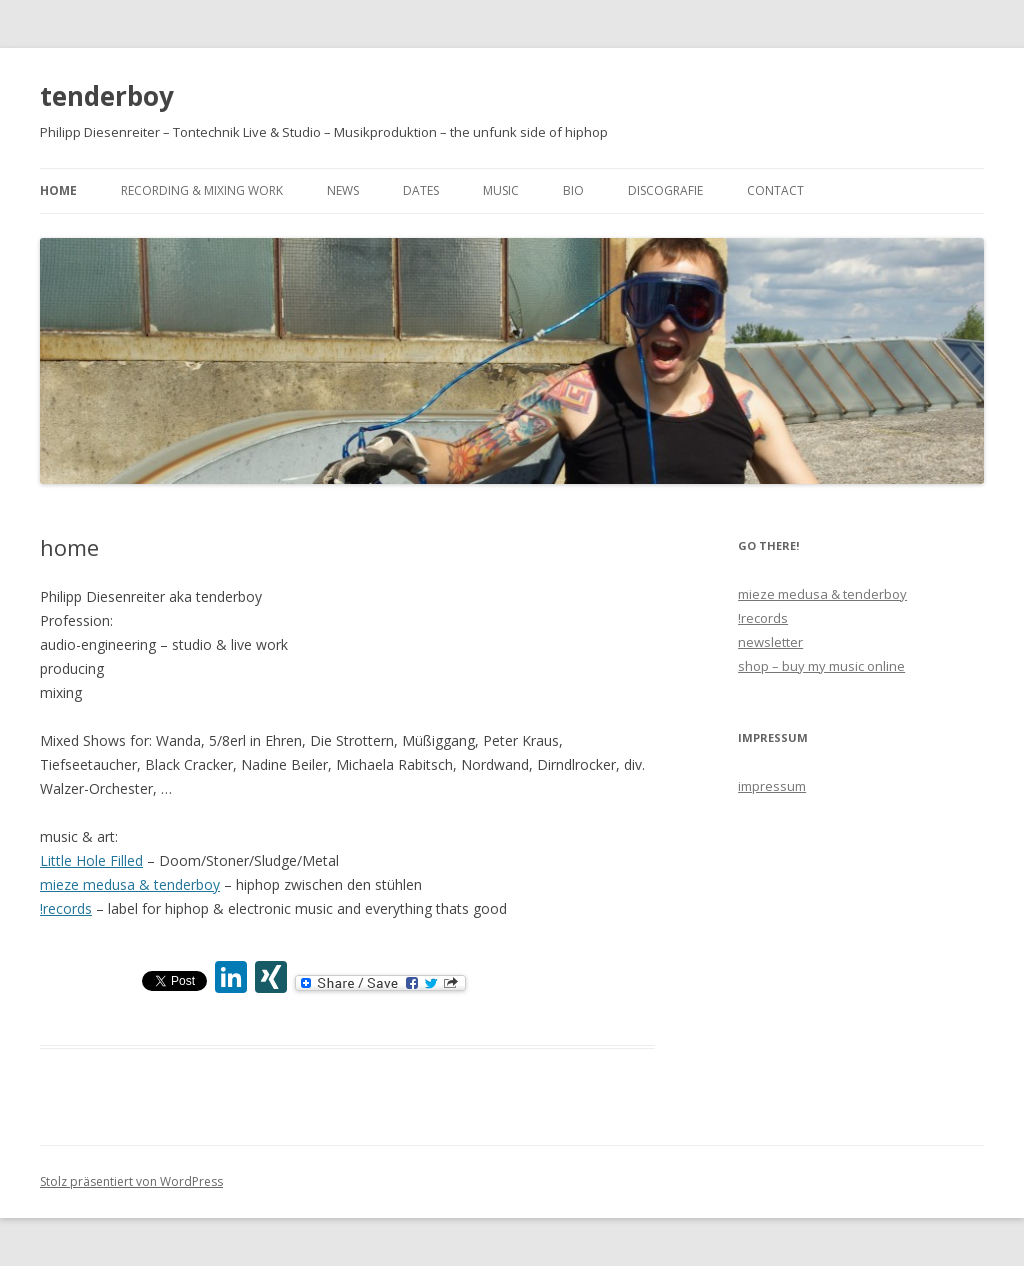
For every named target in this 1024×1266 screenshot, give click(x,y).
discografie (665, 190)
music (501, 190)
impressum (772, 786)
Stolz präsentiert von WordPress (131, 1181)
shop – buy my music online (821, 666)
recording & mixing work (202, 190)
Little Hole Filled (91, 860)
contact (775, 190)
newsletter (770, 642)
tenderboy (107, 96)
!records (66, 908)
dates (421, 190)
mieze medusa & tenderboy (130, 884)
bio (573, 190)
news (343, 190)
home (58, 190)
